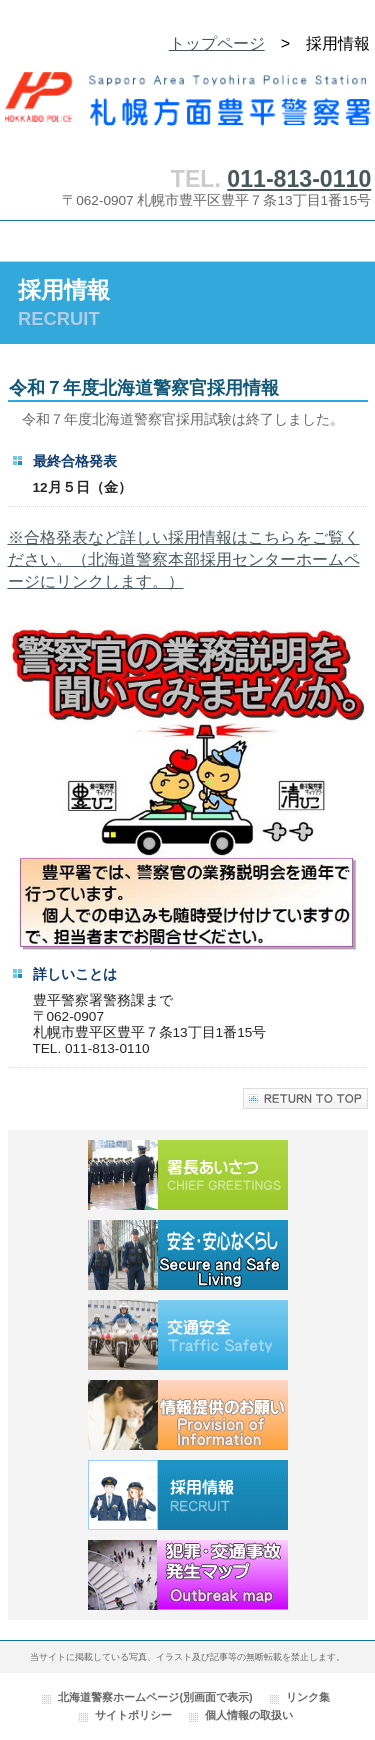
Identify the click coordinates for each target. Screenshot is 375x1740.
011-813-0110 (299, 179)
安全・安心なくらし (188, 1255)
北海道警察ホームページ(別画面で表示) (155, 1697)
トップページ (217, 43)
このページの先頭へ (305, 1098)
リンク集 (308, 1697)
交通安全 (188, 1335)
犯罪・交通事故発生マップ (188, 1575)
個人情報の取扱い (249, 1715)
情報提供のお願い (188, 1415)
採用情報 (188, 1495)
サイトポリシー (133, 1715)
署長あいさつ (188, 1175)
